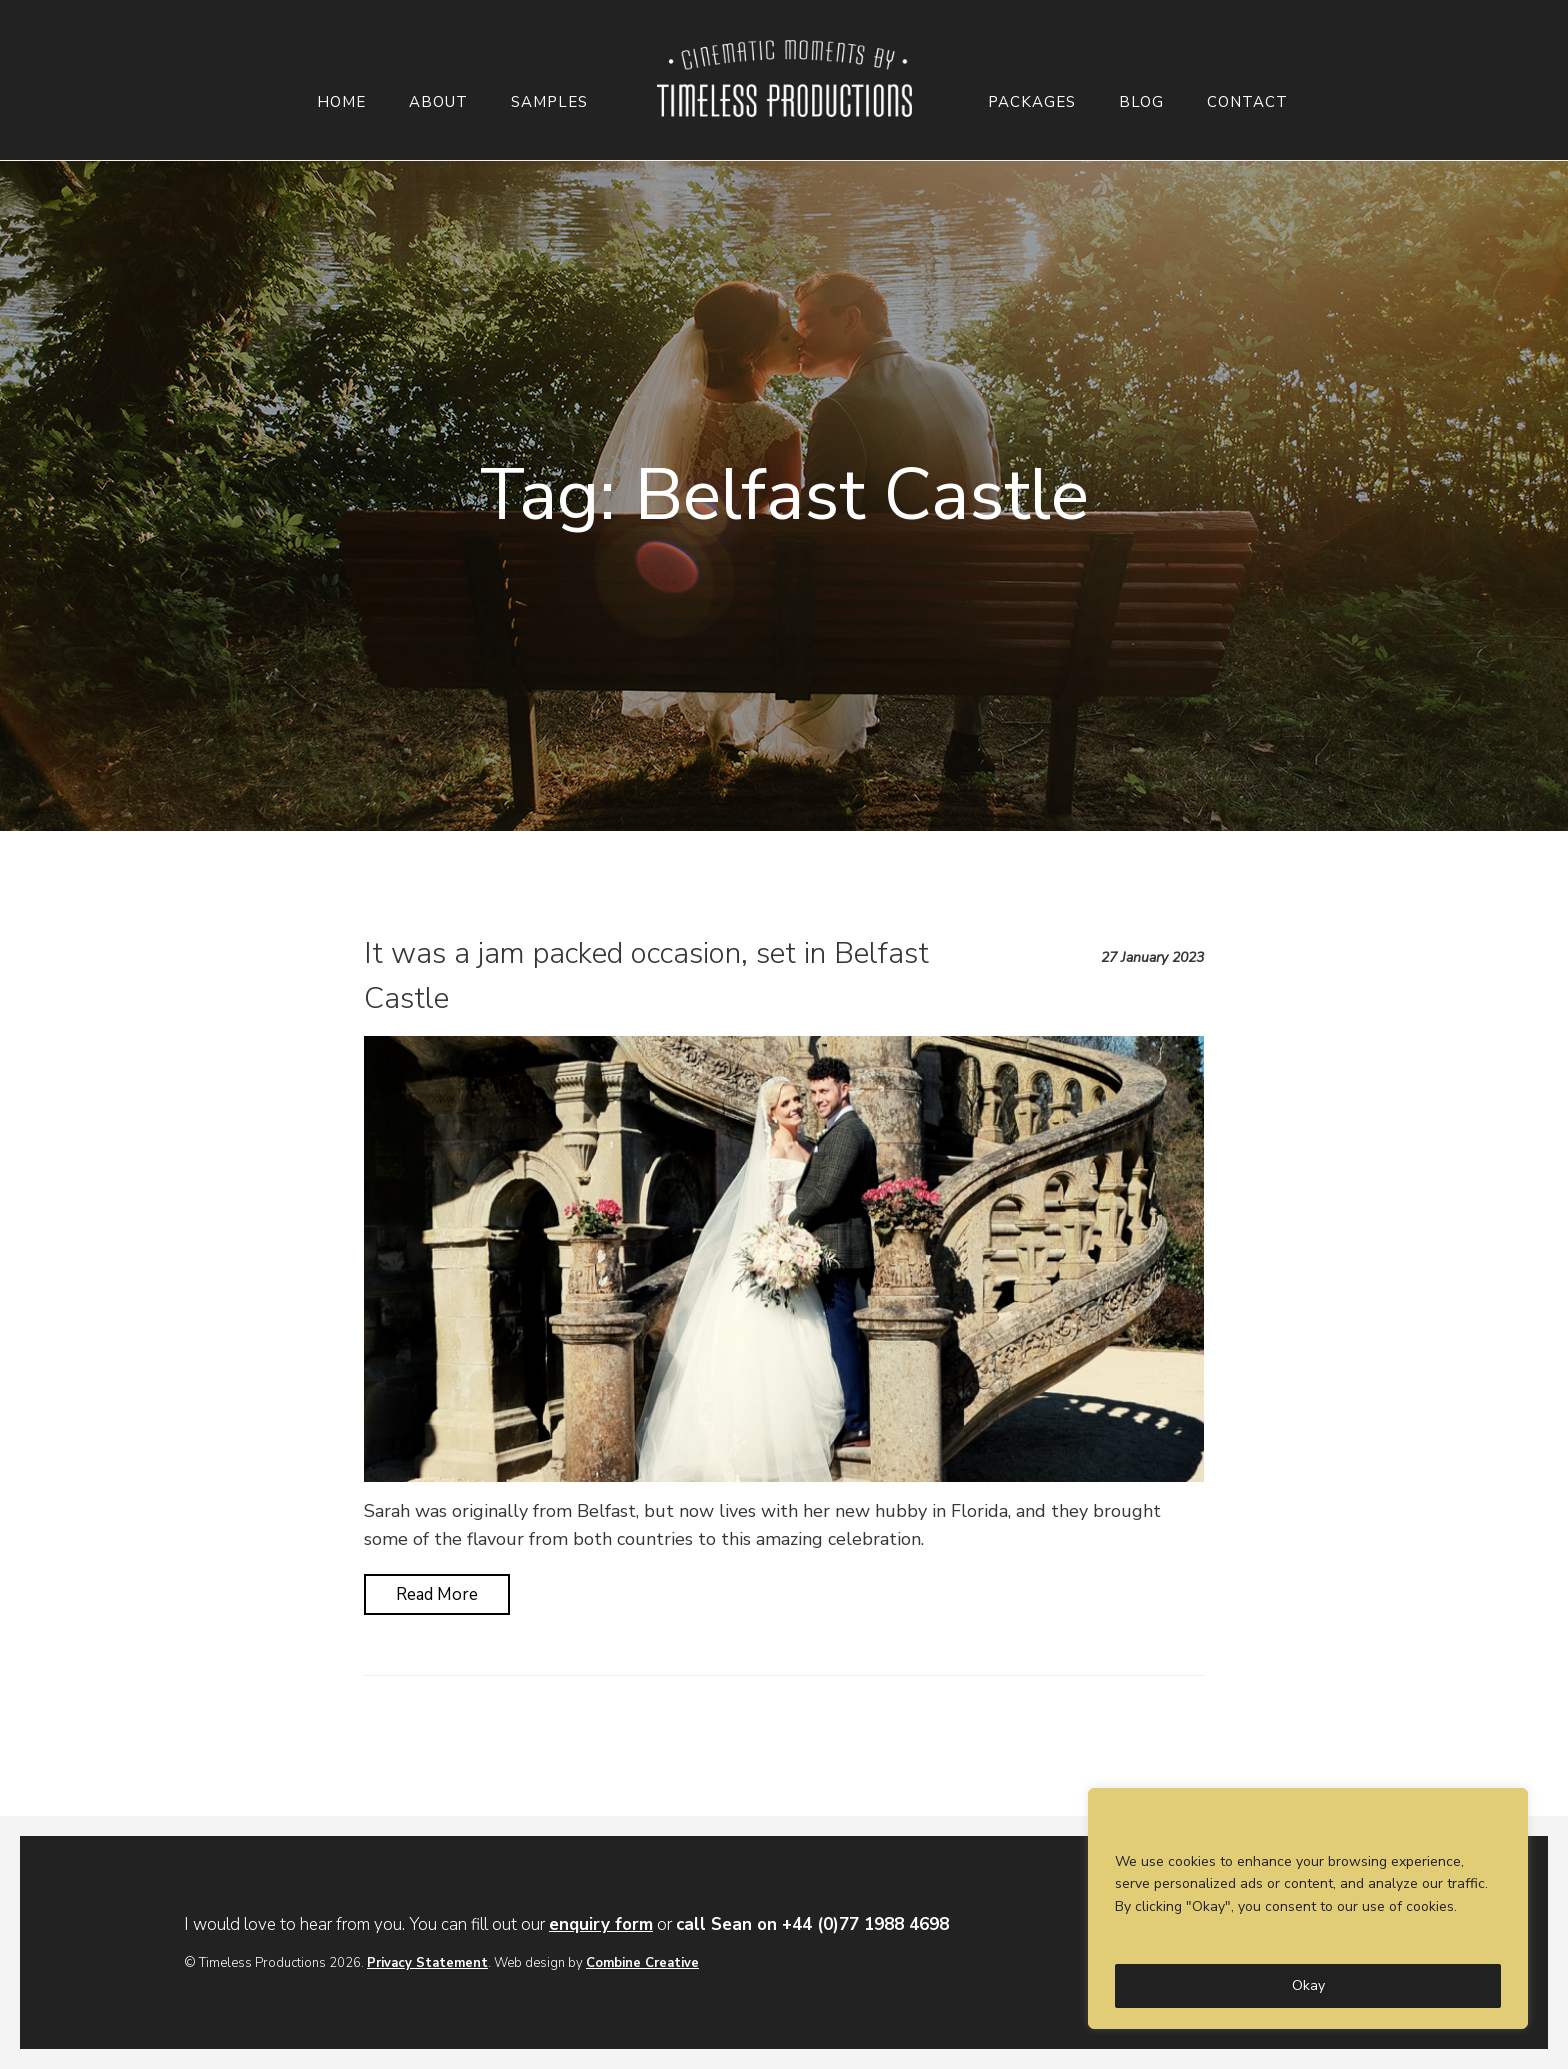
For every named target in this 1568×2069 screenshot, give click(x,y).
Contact (1247, 102)
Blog (1141, 102)
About (438, 102)
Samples (549, 102)
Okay (1308, 1985)
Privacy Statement (427, 1963)
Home (341, 102)
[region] (1308, 1908)
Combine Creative (642, 1963)
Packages (1032, 102)
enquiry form (601, 1924)
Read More (437, 1594)
